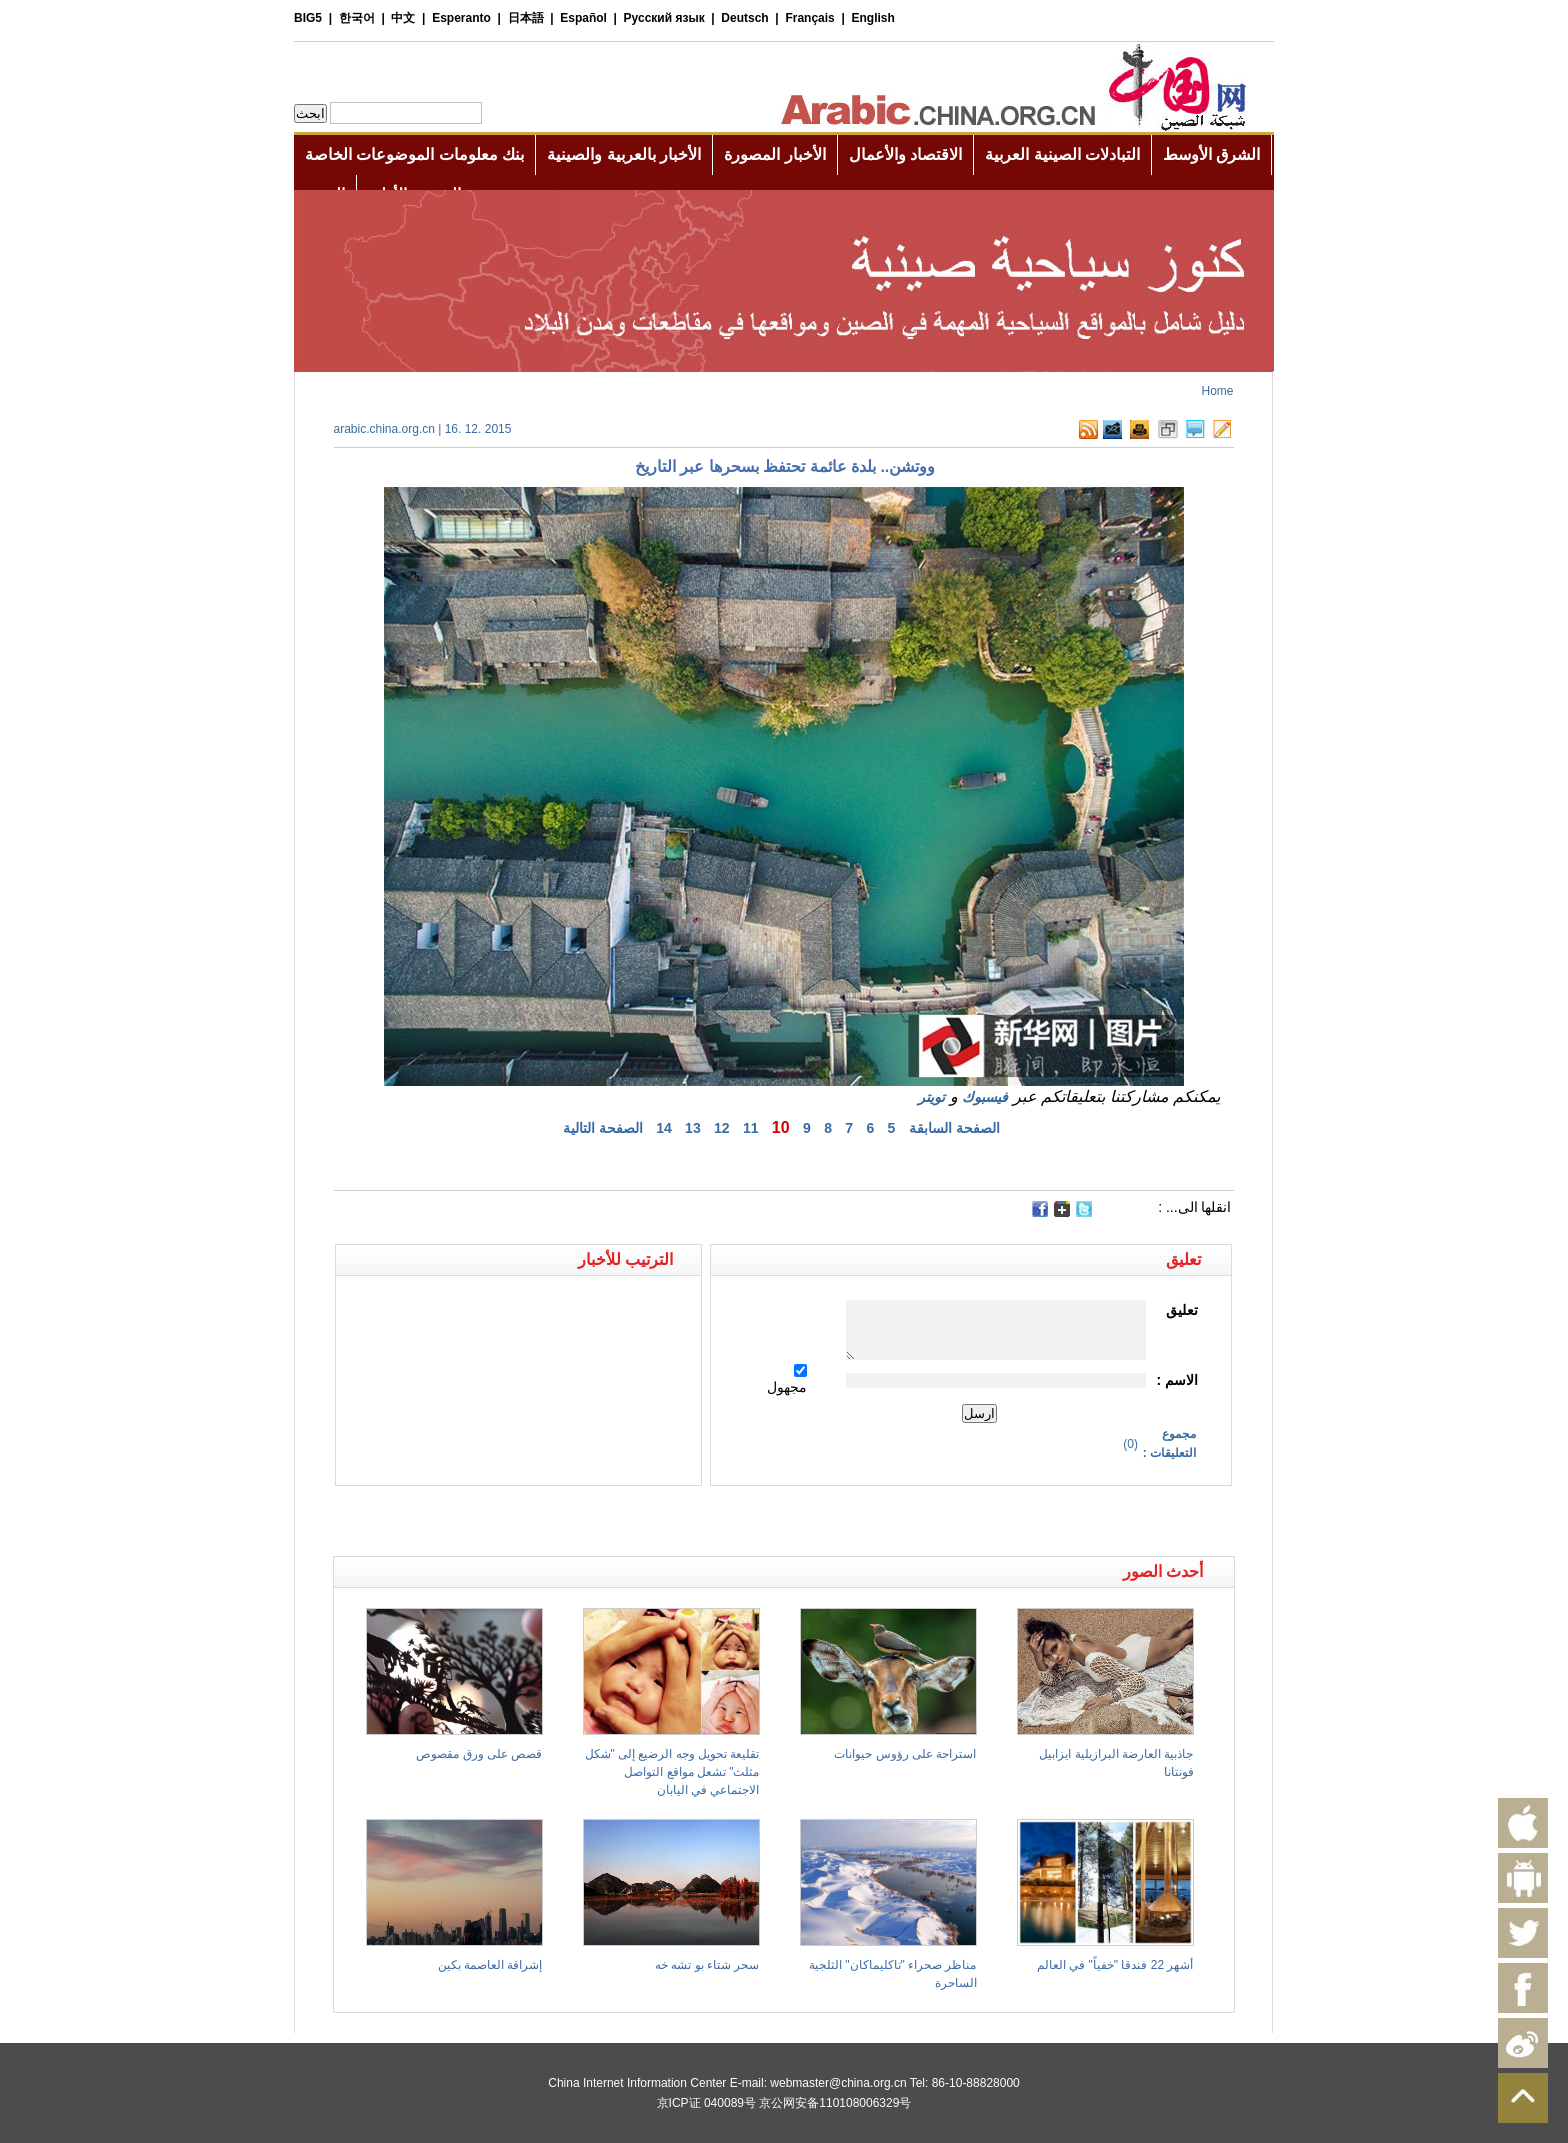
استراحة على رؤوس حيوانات (905, 1754)
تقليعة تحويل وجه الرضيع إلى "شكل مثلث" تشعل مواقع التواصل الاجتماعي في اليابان (672, 1772)
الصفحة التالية (603, 1128)
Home (1217, 391)
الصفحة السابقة (954, 1128)
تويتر (931, 1097)
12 (722, 1128)
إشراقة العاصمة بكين (490, 1965)
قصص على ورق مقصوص (479, 1754)
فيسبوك (985, 1097)
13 (693, 1128)
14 (664, 1128)
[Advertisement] (559, 1521)
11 (751, 1128)
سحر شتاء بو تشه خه (707, 1965)
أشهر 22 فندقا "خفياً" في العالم (1115, 1965)
